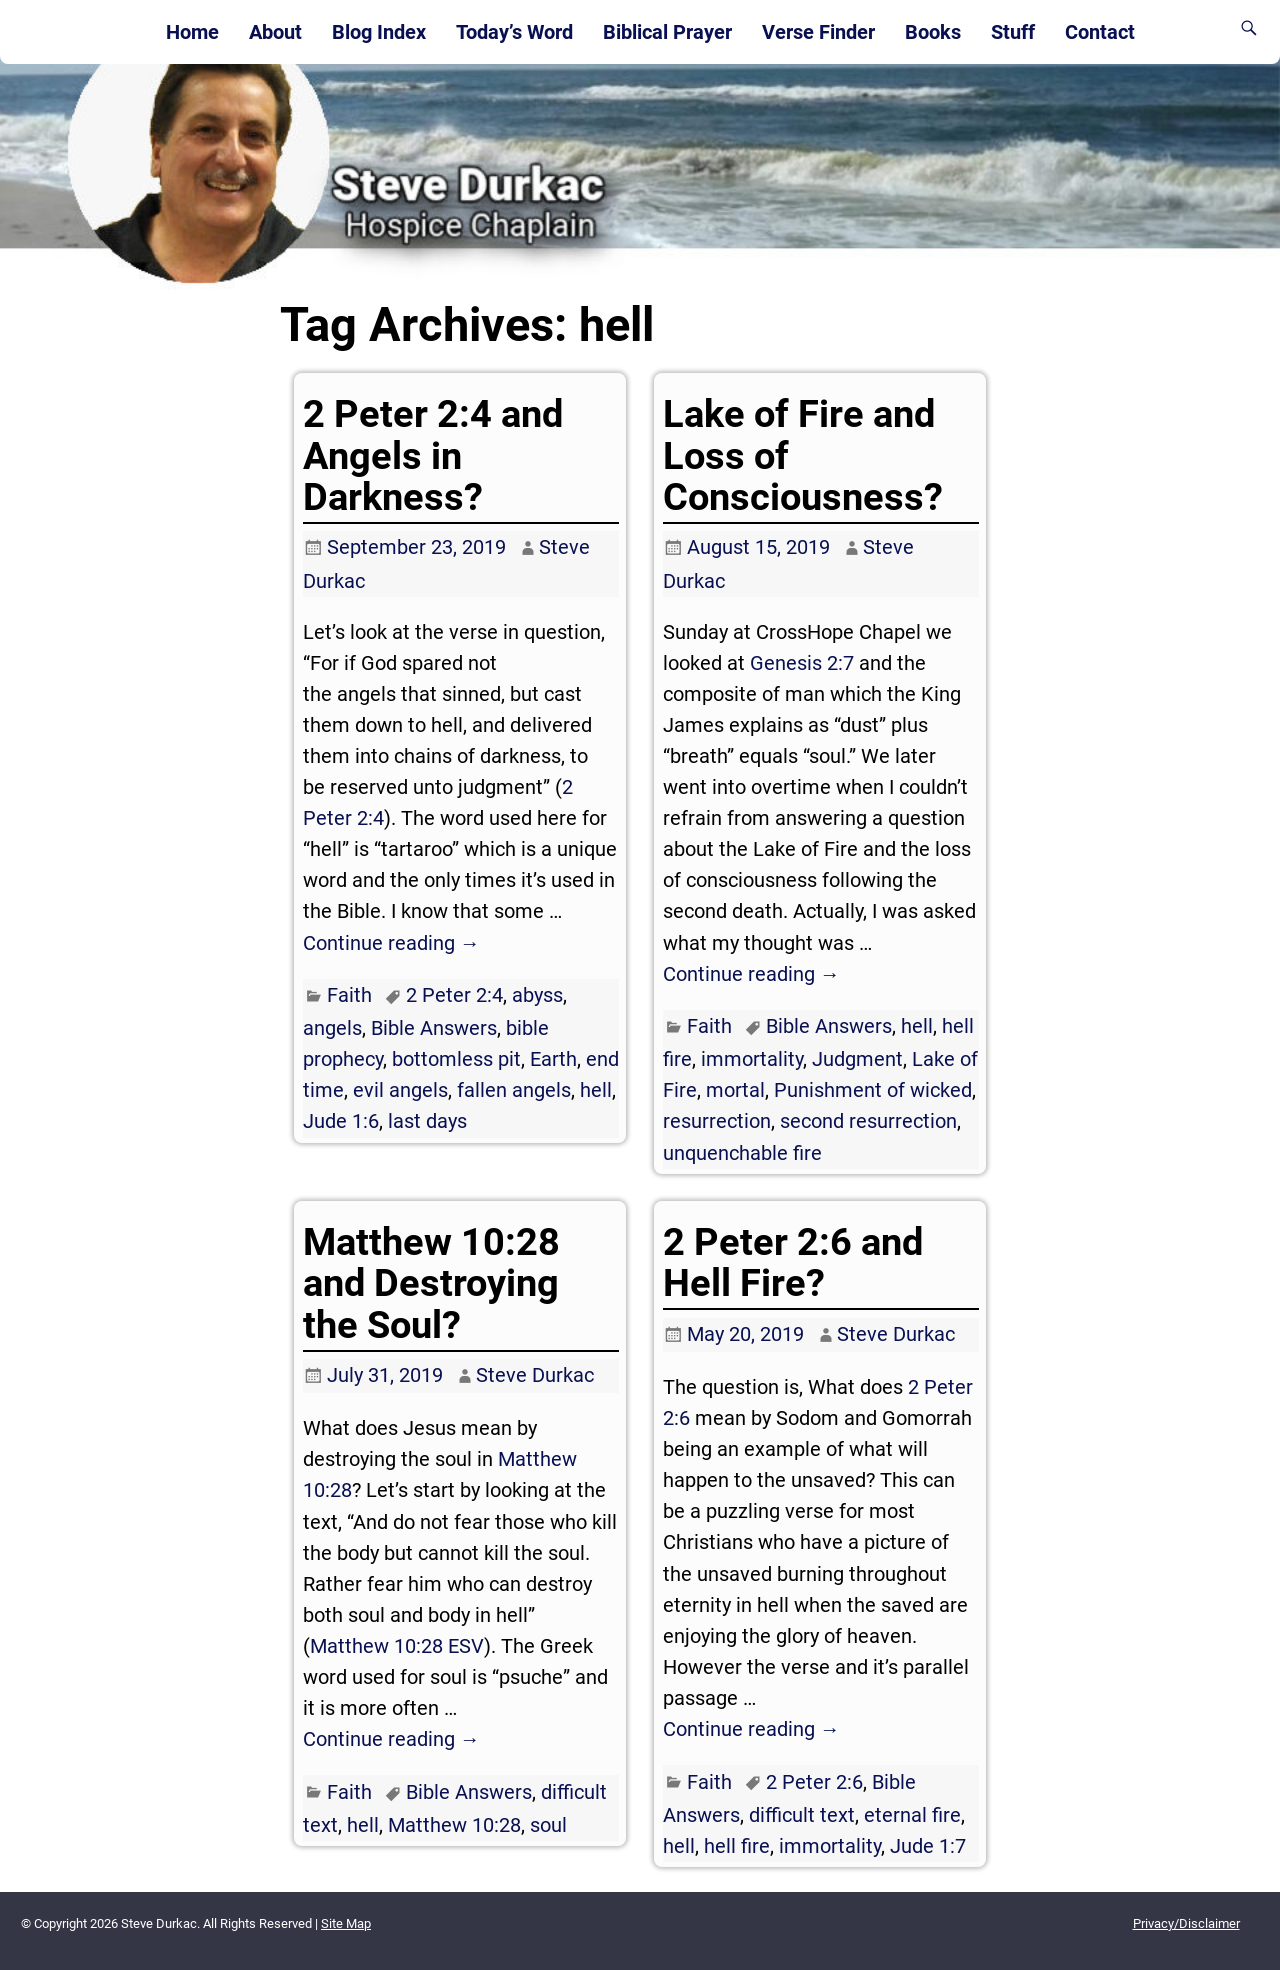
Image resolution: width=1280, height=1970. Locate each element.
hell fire (737, 1846)
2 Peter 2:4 (454, 995)
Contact (1100, 32)
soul (548, 1825)
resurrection (717, 1121)
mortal (735, 1090)
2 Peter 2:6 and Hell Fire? (793, 1262)
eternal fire (912, 1815)
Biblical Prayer (667, 32)
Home (192, 32)
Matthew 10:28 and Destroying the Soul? (431, 1283)
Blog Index (379, 32)
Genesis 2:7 (802, 663)
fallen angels (514, 1090)
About (275, 32)
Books (933, 32)
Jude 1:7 (928, 1846)
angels (332, 1028)
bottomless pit (456, 1059)
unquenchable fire (742, 1153)
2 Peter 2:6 (814, 1782)
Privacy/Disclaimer (1186, 1923)
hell (596, 1090)
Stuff (1013, 32)
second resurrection (868, 1121)
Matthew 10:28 (454, 1825)
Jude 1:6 (341, 1121)
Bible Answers (434, 1028)
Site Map (346, 1923)
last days (427, 1121)
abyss (537, 995)
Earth (553, 1059)
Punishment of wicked (873, 1090)
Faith (349, 995)
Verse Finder (818, 32)
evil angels (400, 1090)
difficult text (802, 1815)
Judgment (857, 1059)
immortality (752, 1059)
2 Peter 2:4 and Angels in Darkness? (433, 455)
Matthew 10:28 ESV (397, 1646)
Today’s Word (514, 32)
